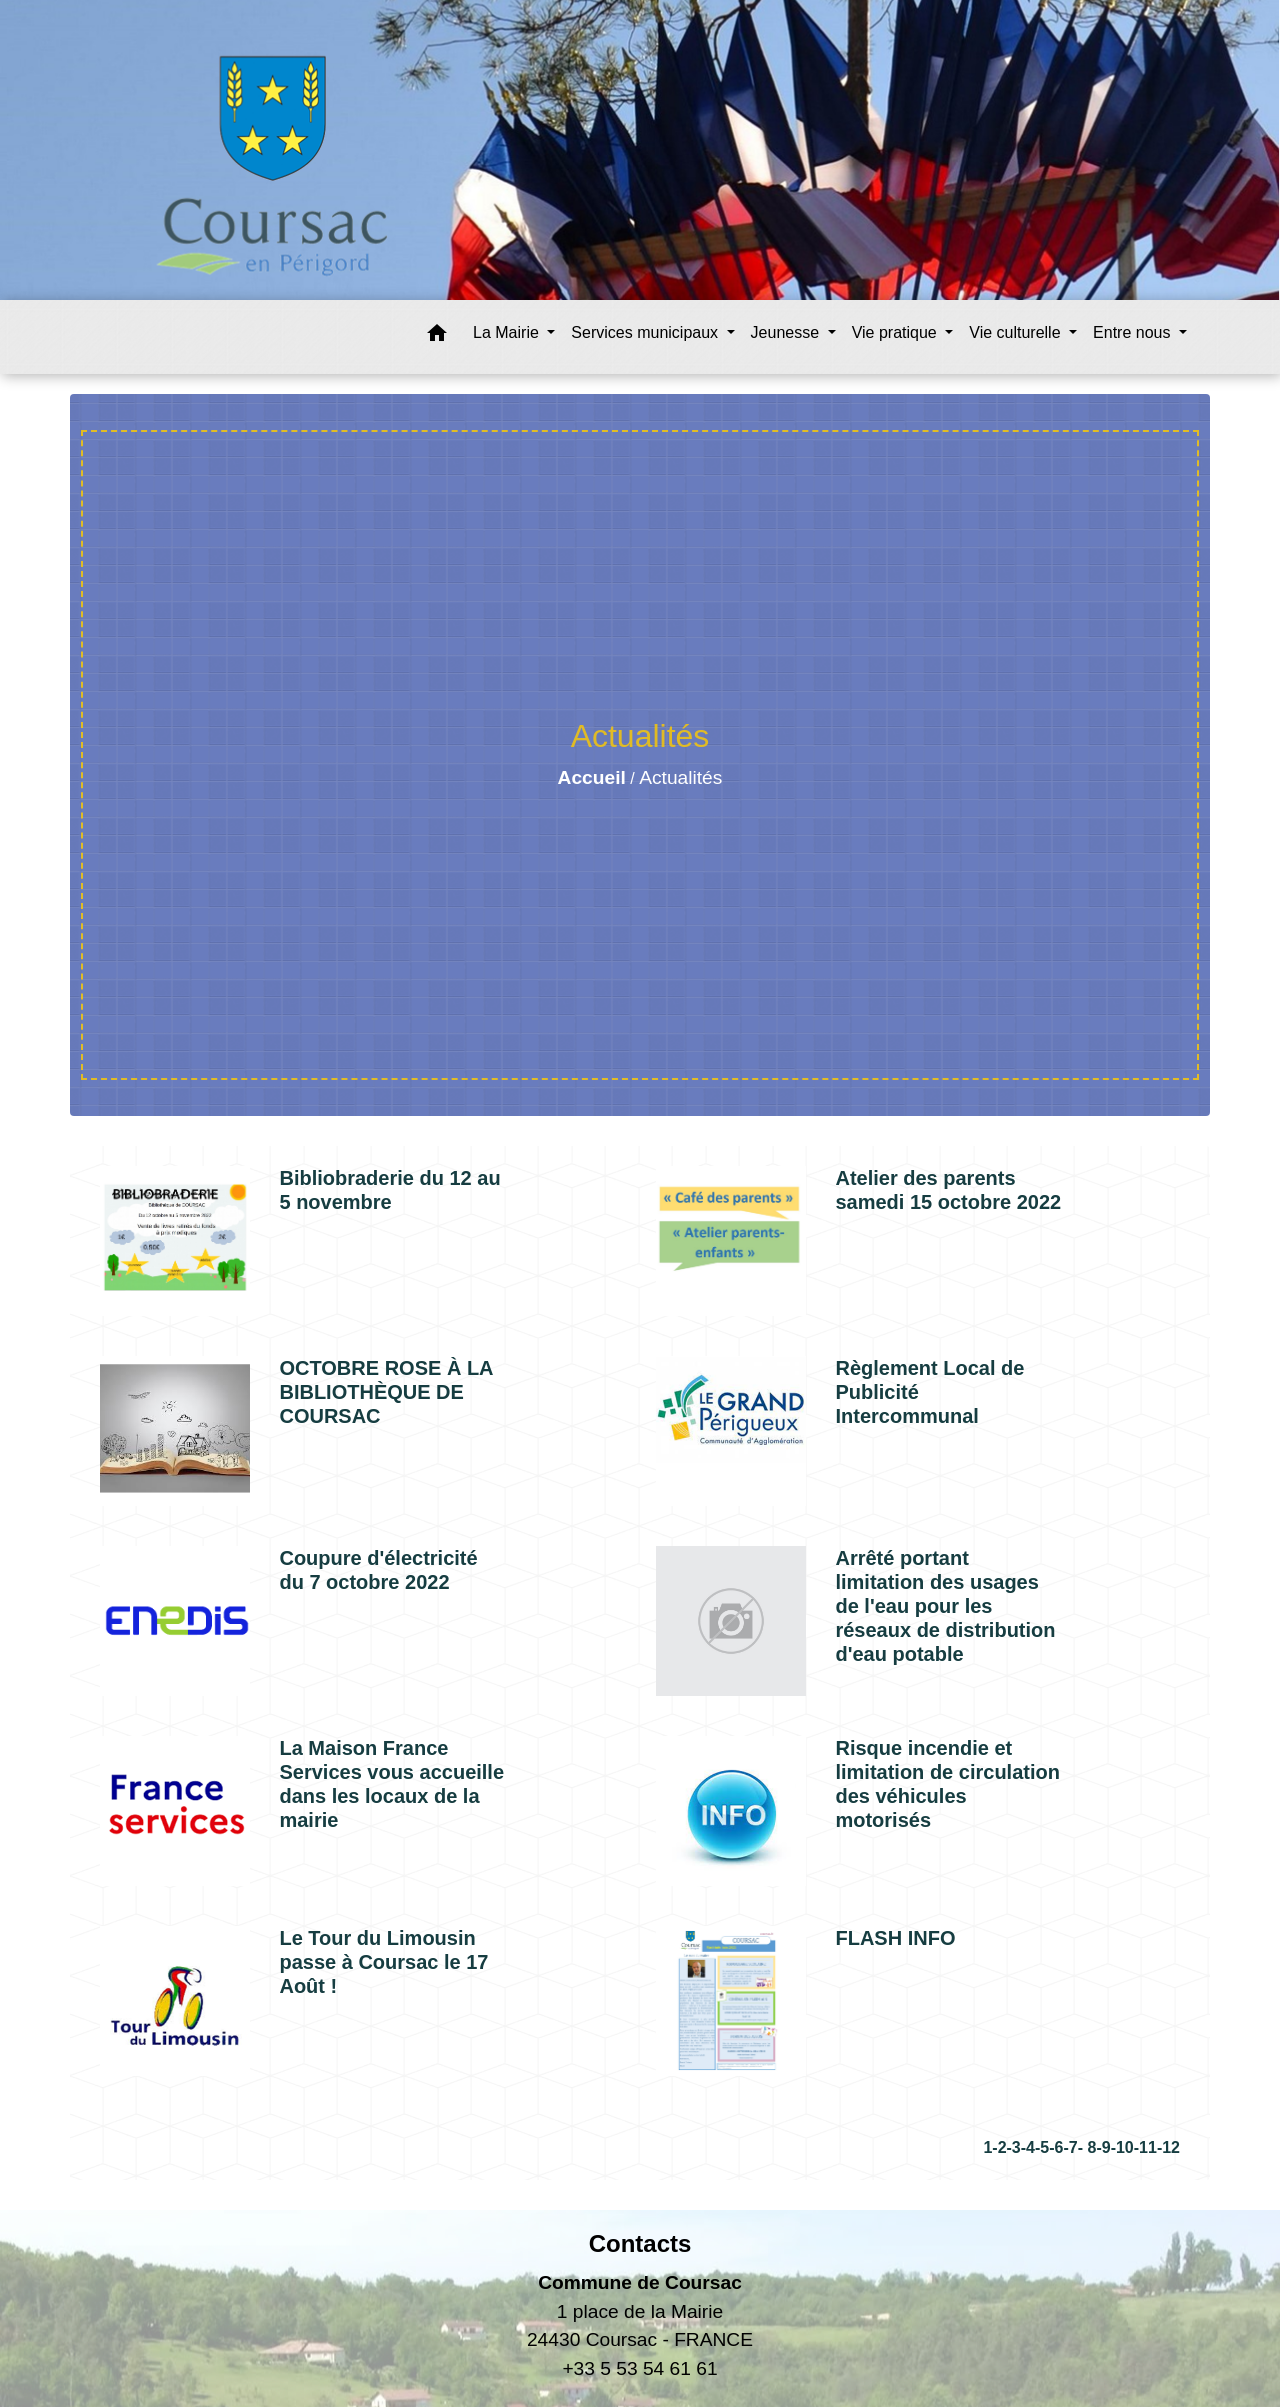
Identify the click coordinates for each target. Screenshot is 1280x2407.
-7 (1070, 2147)
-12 (1168, 2147)
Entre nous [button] (1134, 332)
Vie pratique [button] (897, 332)
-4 (1028, 2147)
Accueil (592, 777)
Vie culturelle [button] (1017, 332)
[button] (437, 336)
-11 (1145, 2147)
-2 (999, 2147)
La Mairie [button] (508, 332)
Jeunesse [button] (787, 332)
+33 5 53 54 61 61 (639, 2368)
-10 (1122, 2147)
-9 (1103, 2147)
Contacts (640, 2243)
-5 (1042, 2147)
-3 (1014, 2147)
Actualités (680, 777)
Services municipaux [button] (646, 332)
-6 (1056, 2147)
